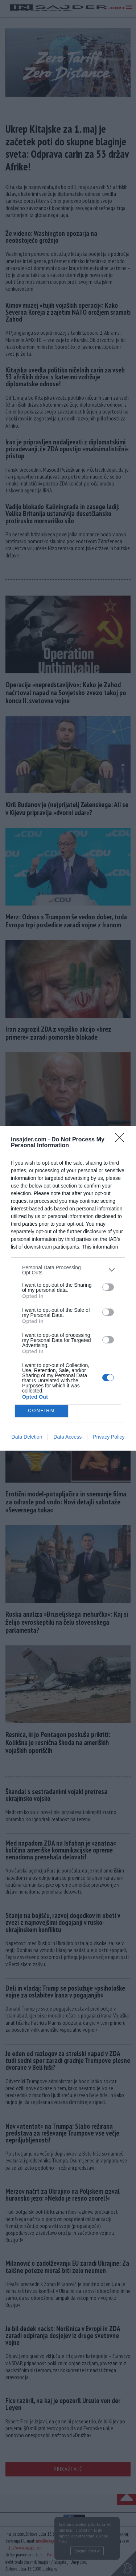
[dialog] (68, 1288)
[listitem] (68, 1270)
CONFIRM (41, 1411)
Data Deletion (27, 1437)
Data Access (67, 1437)
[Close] (122, 1140)
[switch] (108, 1287)
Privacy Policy (108, 1437)
